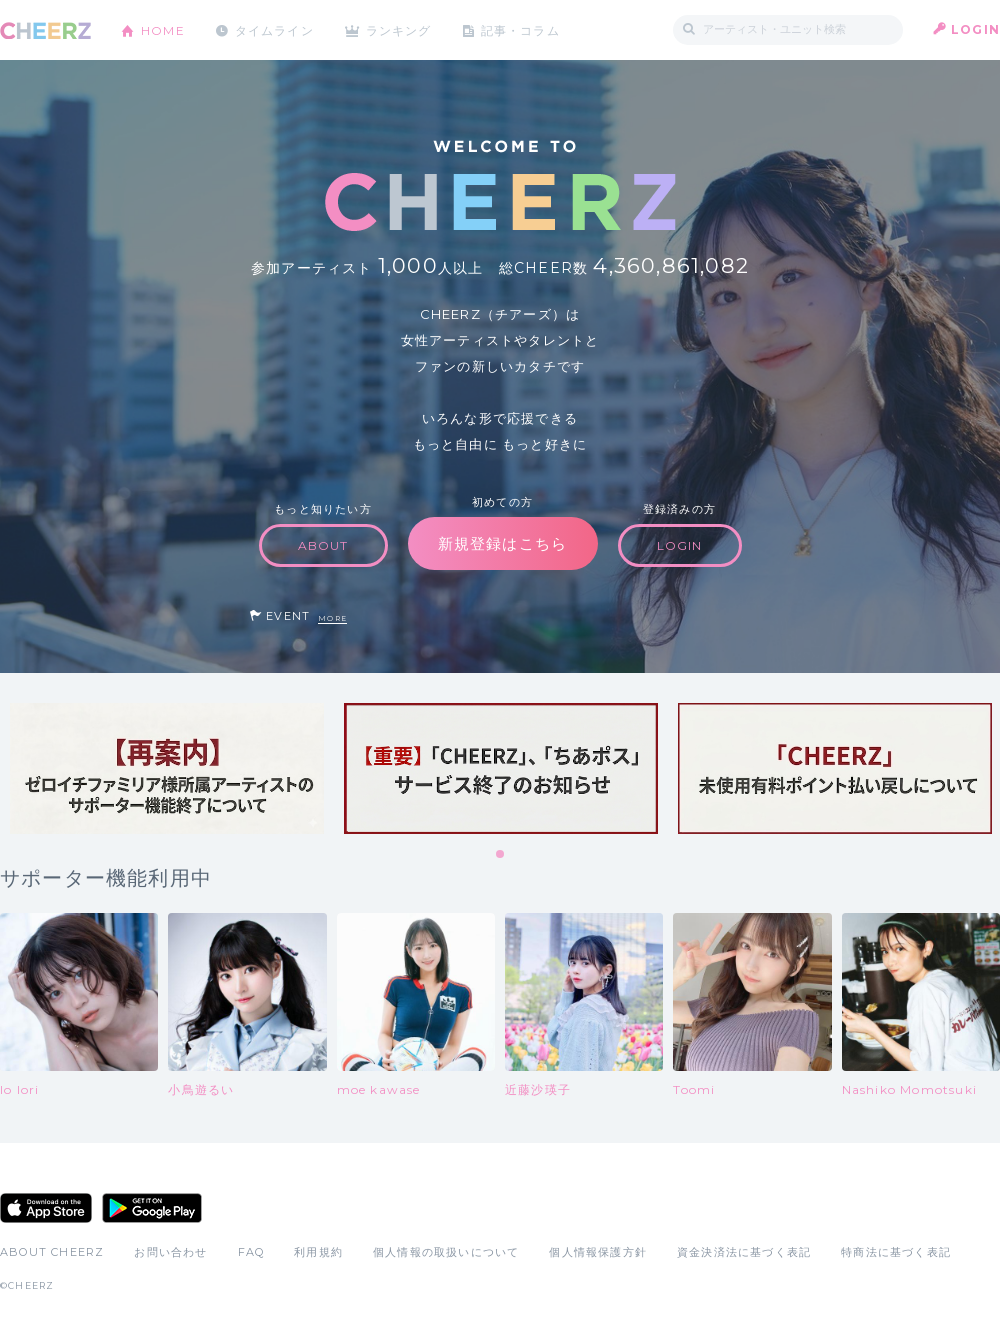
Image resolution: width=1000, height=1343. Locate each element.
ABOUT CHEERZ (52, 1252)
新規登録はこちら (503, 543)
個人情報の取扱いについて (446, 1252)
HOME (163, 29)
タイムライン (274, 29)
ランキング (401, 29)
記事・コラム (522, 29)
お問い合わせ (170, 1252)
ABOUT (323, 545)
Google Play (152, 1208)
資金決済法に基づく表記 (744, 1252)
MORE (332, 618)
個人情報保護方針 (598, 1252)
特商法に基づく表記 (896, 1252)
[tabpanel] (167, 768)
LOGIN (975, 29)
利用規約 (318, 1252)
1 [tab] (501, 855)
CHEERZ (45, 30)
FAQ (251, 1252)
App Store (46, 1208)
